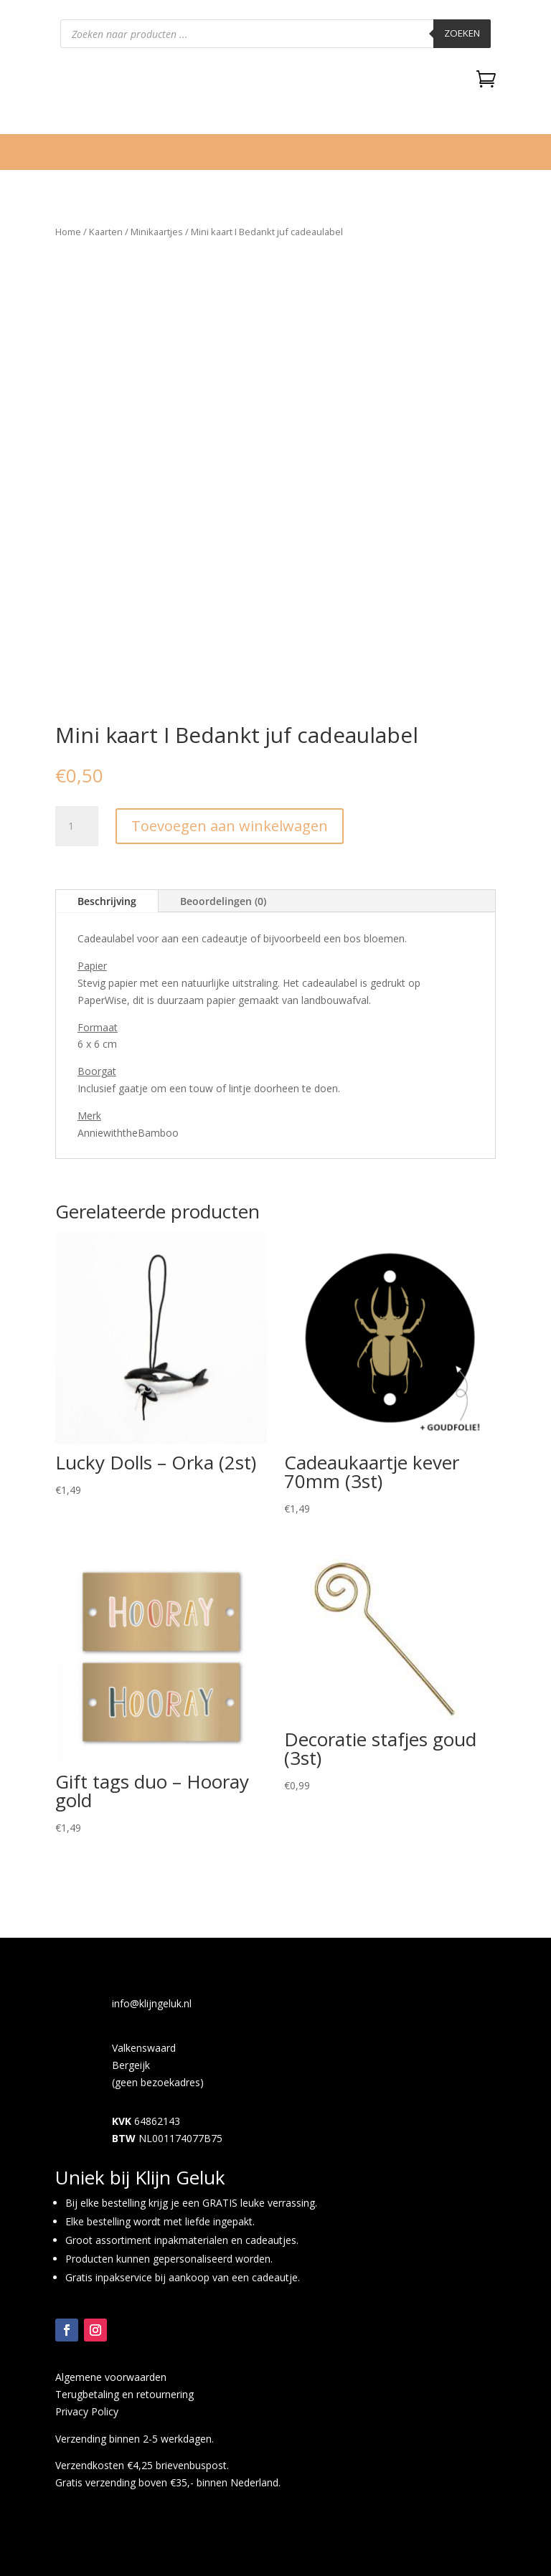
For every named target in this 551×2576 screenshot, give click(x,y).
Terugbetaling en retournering (124, 2394)
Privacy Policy (86, 2411)
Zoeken (462, 33)
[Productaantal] (76, 826)
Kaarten (106, 231)
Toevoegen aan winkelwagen (229, 825)
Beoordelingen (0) (223, 901)
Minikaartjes (157, 231)
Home (68, 231)
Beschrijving (106, 901)
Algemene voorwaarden (110, 2377)
